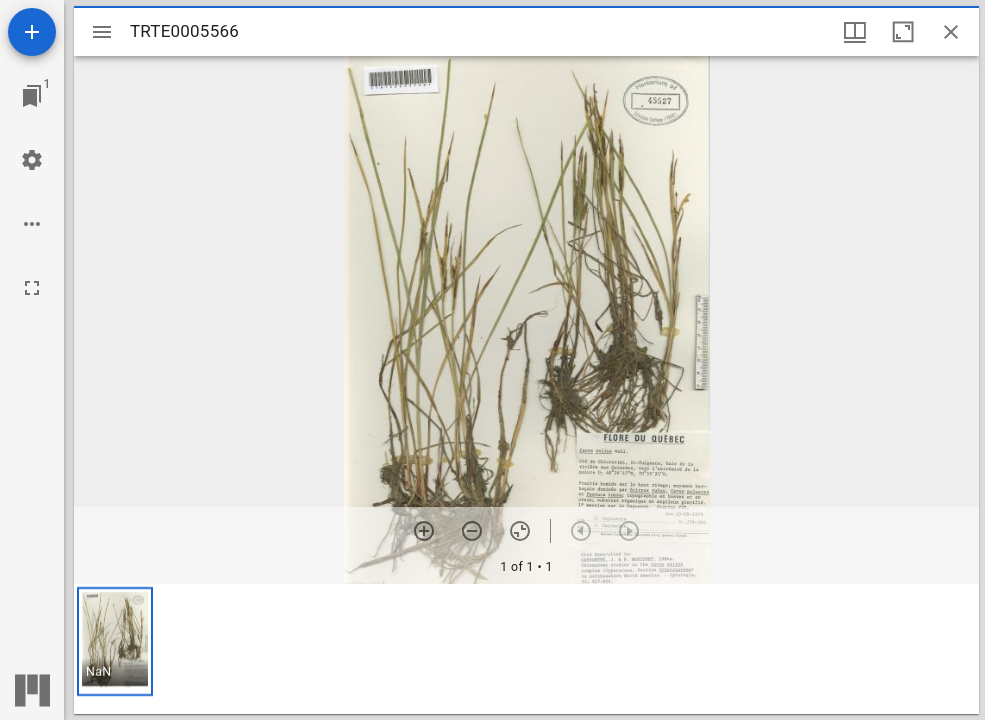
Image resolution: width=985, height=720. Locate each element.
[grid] (526, 649)
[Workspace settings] (32, 160)
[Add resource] (32, 32)
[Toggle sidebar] (102, 32)
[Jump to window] (32, 96)
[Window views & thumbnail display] (855, 32)
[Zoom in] (424, 531)
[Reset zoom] (520, 531)
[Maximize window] (903, 32)
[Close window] (951, 32)
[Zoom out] (472, 531)
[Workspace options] (32, 224)
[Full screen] (32, 288)
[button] (115, 641)
